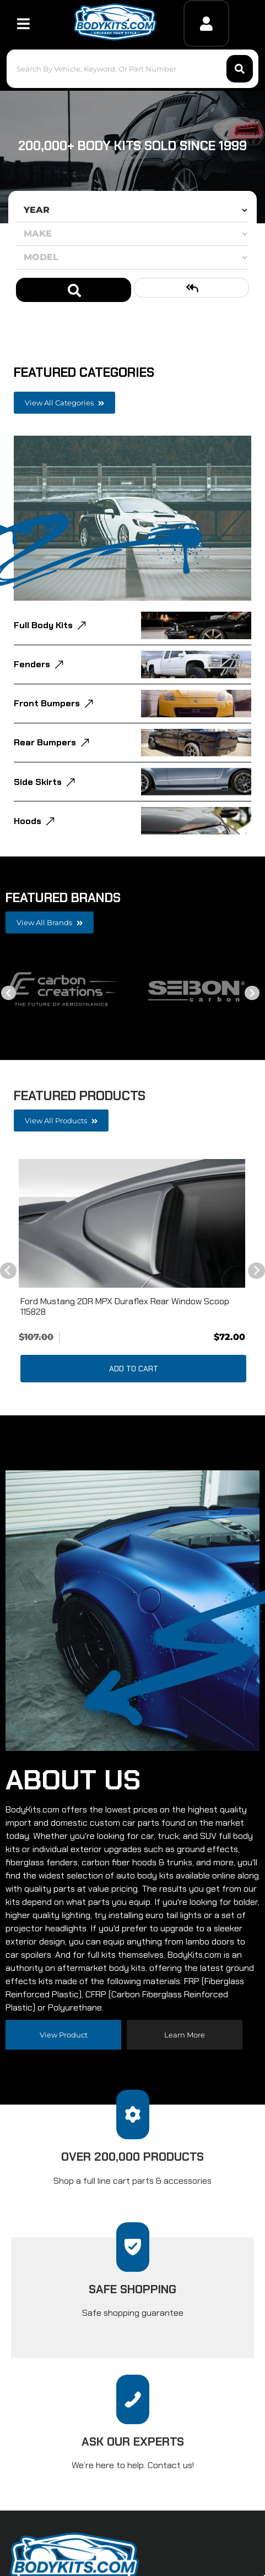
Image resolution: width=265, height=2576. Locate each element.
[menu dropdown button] (23, 23)
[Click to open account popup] (206, 23)
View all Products (61, 1120)
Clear (191, 288)
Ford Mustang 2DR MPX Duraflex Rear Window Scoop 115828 (124, 1306)
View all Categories (64, 402)
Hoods (27, 821)
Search (73, 290)
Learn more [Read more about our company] (184, 2034)
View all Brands (50, 922)
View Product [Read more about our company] (64, 2034)
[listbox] (132, 210)
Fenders (32, 664)
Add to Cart (133, 1369)
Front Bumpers (47, 703)
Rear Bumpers (45, 742)
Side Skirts (38, 782)
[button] (132, 69)
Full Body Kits (43, 625)
